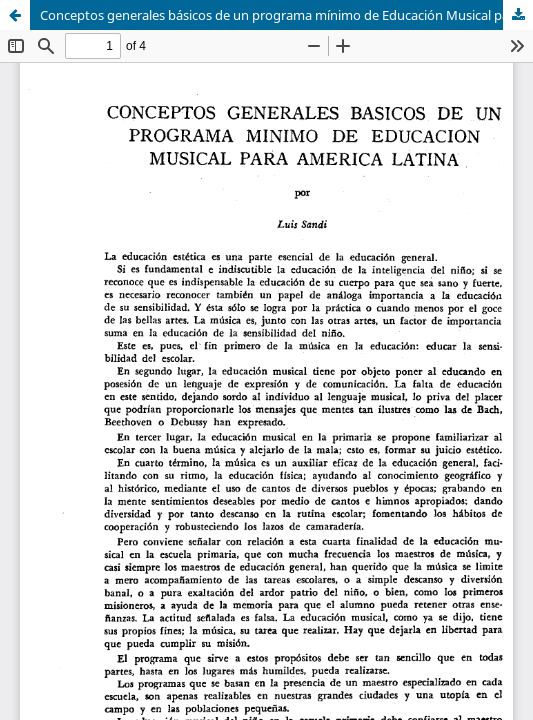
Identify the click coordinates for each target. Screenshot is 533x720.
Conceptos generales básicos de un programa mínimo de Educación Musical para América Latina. (286, 15)
